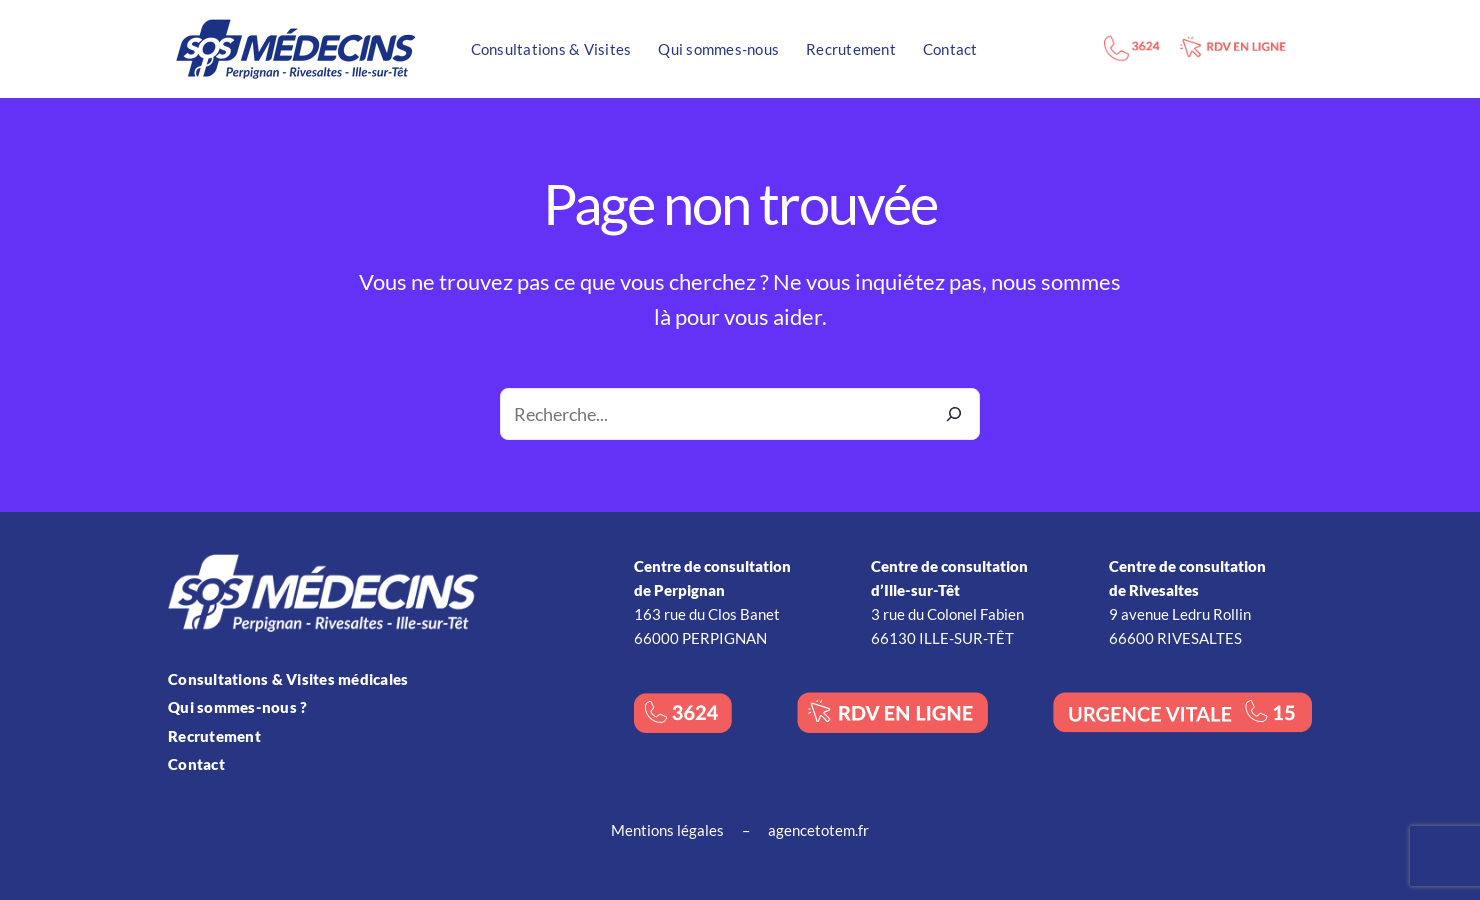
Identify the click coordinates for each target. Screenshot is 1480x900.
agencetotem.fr (818, 830)
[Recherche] (954, 414)
